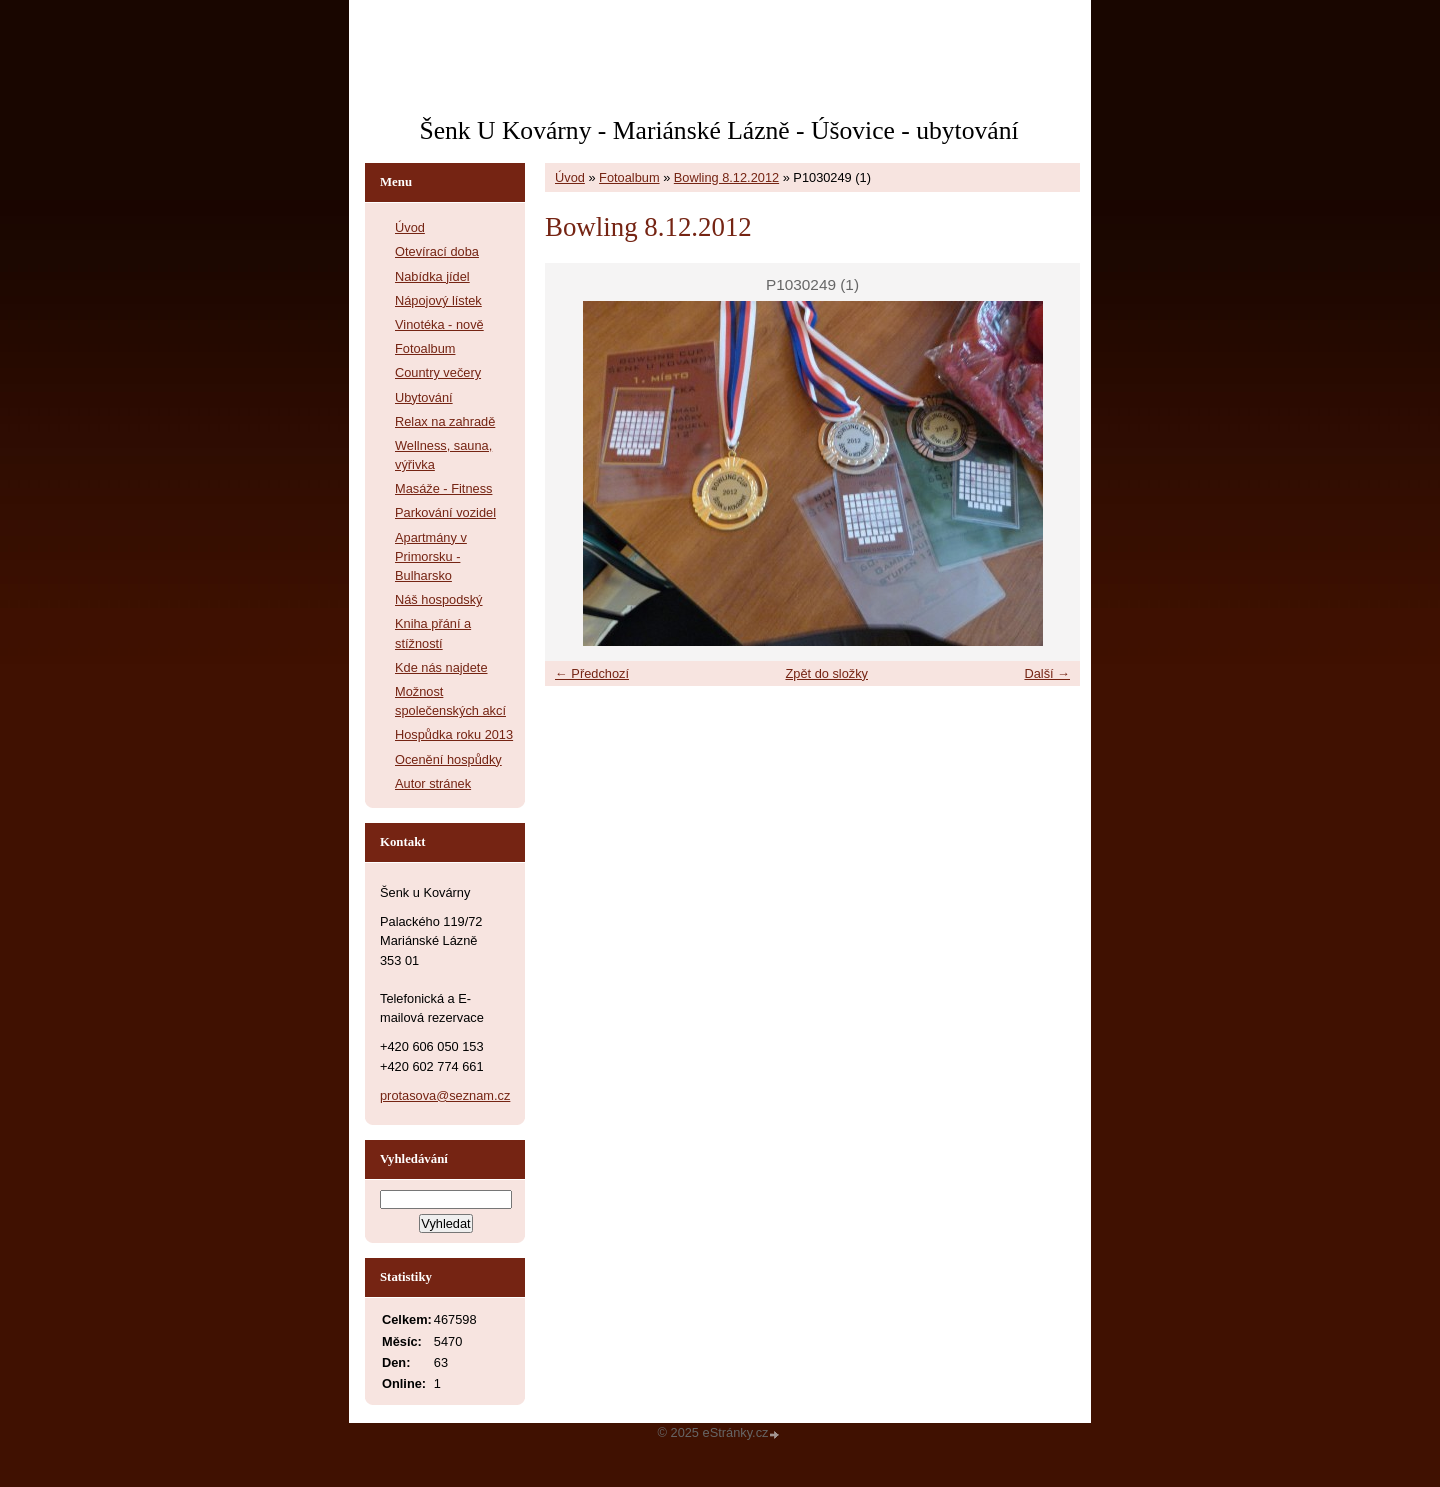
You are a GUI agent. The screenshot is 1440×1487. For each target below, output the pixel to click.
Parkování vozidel (445, 512)
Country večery (438, 372)
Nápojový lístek (438, 300)
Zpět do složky (826, 673)
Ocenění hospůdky (448, 759)
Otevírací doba (437, 251)
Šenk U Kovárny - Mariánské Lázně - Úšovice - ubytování (718, 130)
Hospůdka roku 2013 (454, 734)
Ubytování (424, 397)
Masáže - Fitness (443, 488)
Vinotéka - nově (439, 324)
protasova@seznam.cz (445, 1095)
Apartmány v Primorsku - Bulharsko (431, 556)
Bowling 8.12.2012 (726, 177)
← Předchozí (592, 673)
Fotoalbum (629, 177)
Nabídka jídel (432, 276)
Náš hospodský (439, 599)
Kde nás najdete (441, 667)
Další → (1047, 673)
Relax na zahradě (445, 421)
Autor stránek (433, 783)
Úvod (570, 177)
